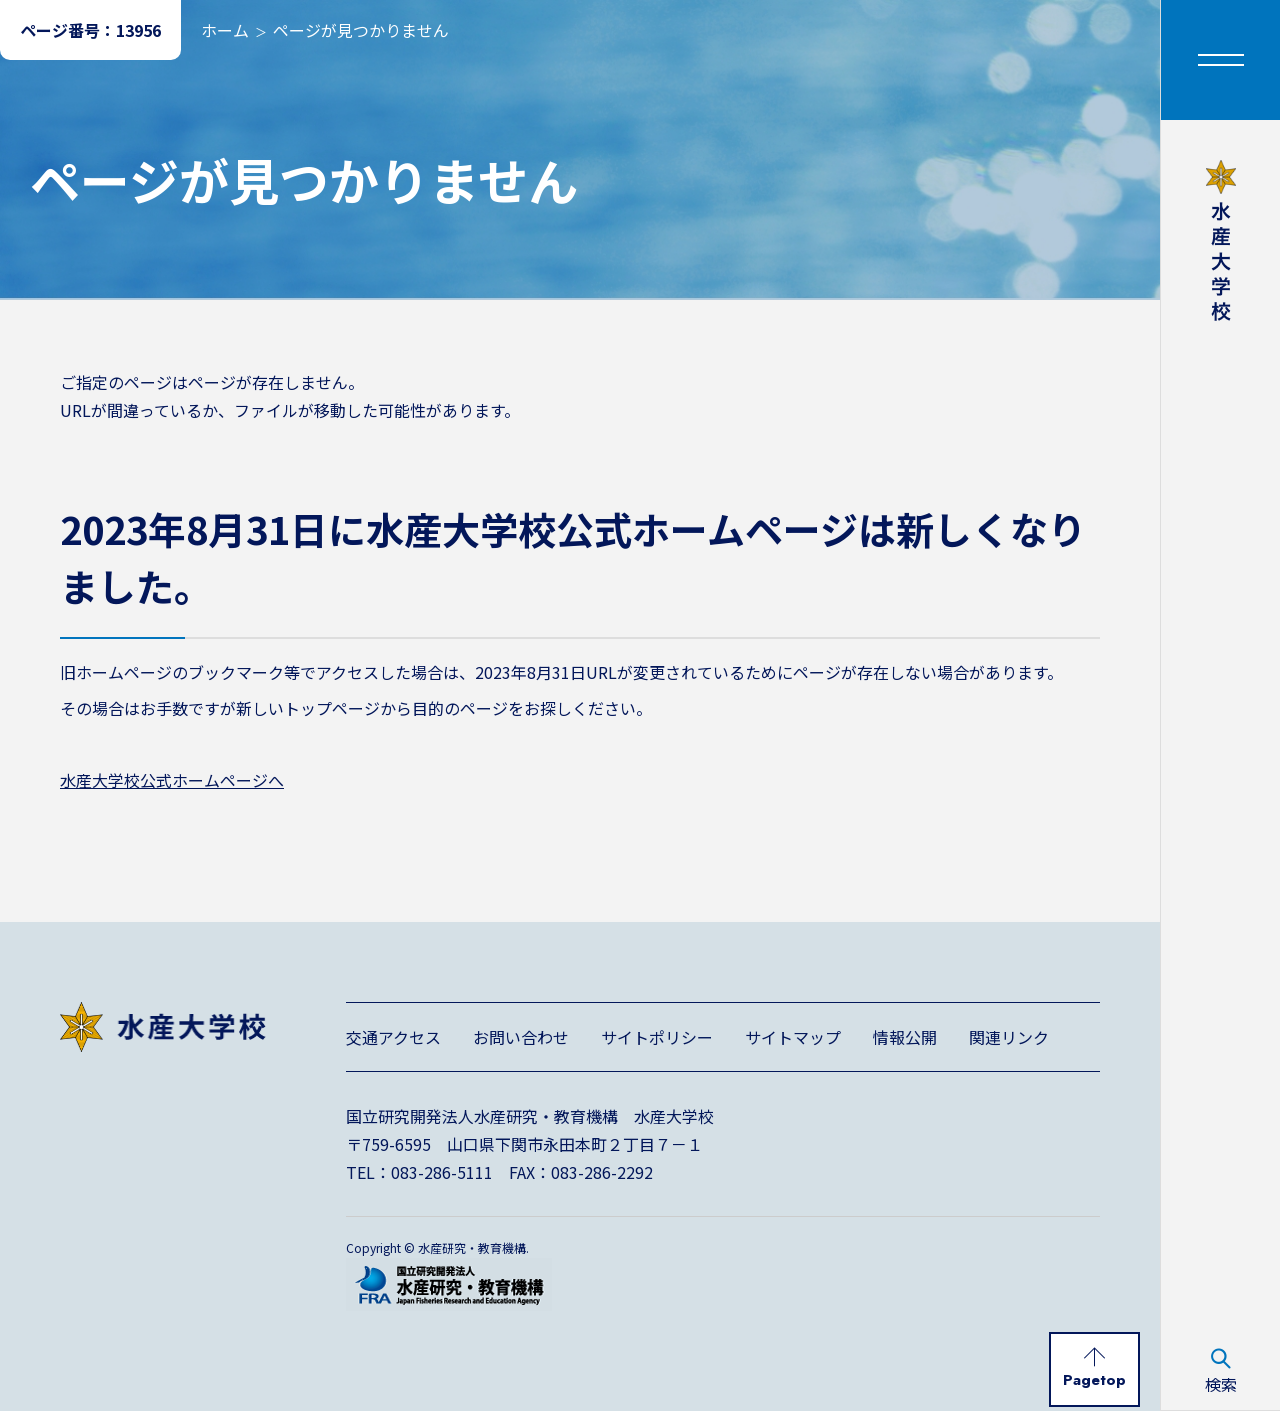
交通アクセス (393, 1037)
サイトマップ (793, 1037)
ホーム (225, 30)
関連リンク (1009, 1037)
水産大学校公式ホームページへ (172, 780)
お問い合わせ (521, 1037)
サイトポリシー (657, 1037)
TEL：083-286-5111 (419, 1172)
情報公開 (905, 1037)
